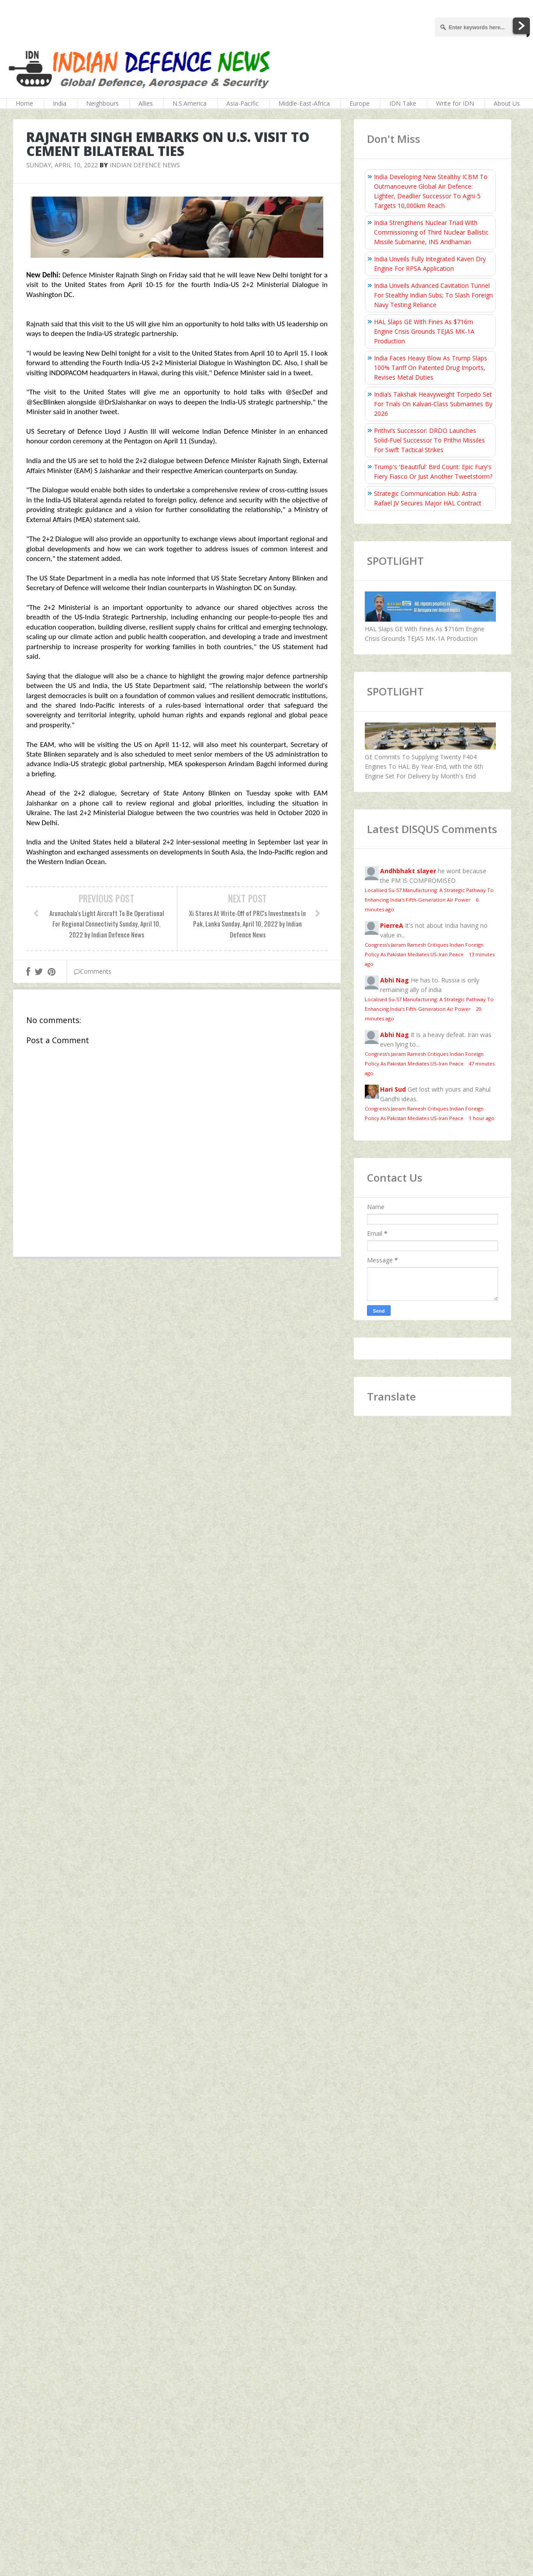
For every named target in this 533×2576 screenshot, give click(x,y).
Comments (92, 971)
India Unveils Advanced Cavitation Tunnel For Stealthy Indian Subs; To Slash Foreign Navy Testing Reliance (433, 295)
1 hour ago (482, 1118)
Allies (145, 103)
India (59, 103)
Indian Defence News (145, 165)
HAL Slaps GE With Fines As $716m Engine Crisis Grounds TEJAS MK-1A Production (424, 331)
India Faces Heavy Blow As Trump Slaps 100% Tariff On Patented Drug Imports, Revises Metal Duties (430, 367)
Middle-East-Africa (304, 103)
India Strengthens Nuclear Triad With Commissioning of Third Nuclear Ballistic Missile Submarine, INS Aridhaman (431, 232)
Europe (360, 103)
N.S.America (190, 103)
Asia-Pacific (242, 103)
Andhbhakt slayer (408, 871)
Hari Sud (393, 1089)
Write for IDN (455, 103)
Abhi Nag (394, 980)
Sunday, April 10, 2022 (62, 165)
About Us (507, 103)
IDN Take (402, 103)
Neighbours (102, 103)
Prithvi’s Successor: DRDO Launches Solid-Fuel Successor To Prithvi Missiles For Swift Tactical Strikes (429, 440)
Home (24, 103)
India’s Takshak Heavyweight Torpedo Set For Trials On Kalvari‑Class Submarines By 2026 (433, 404)
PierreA (391, 925)
